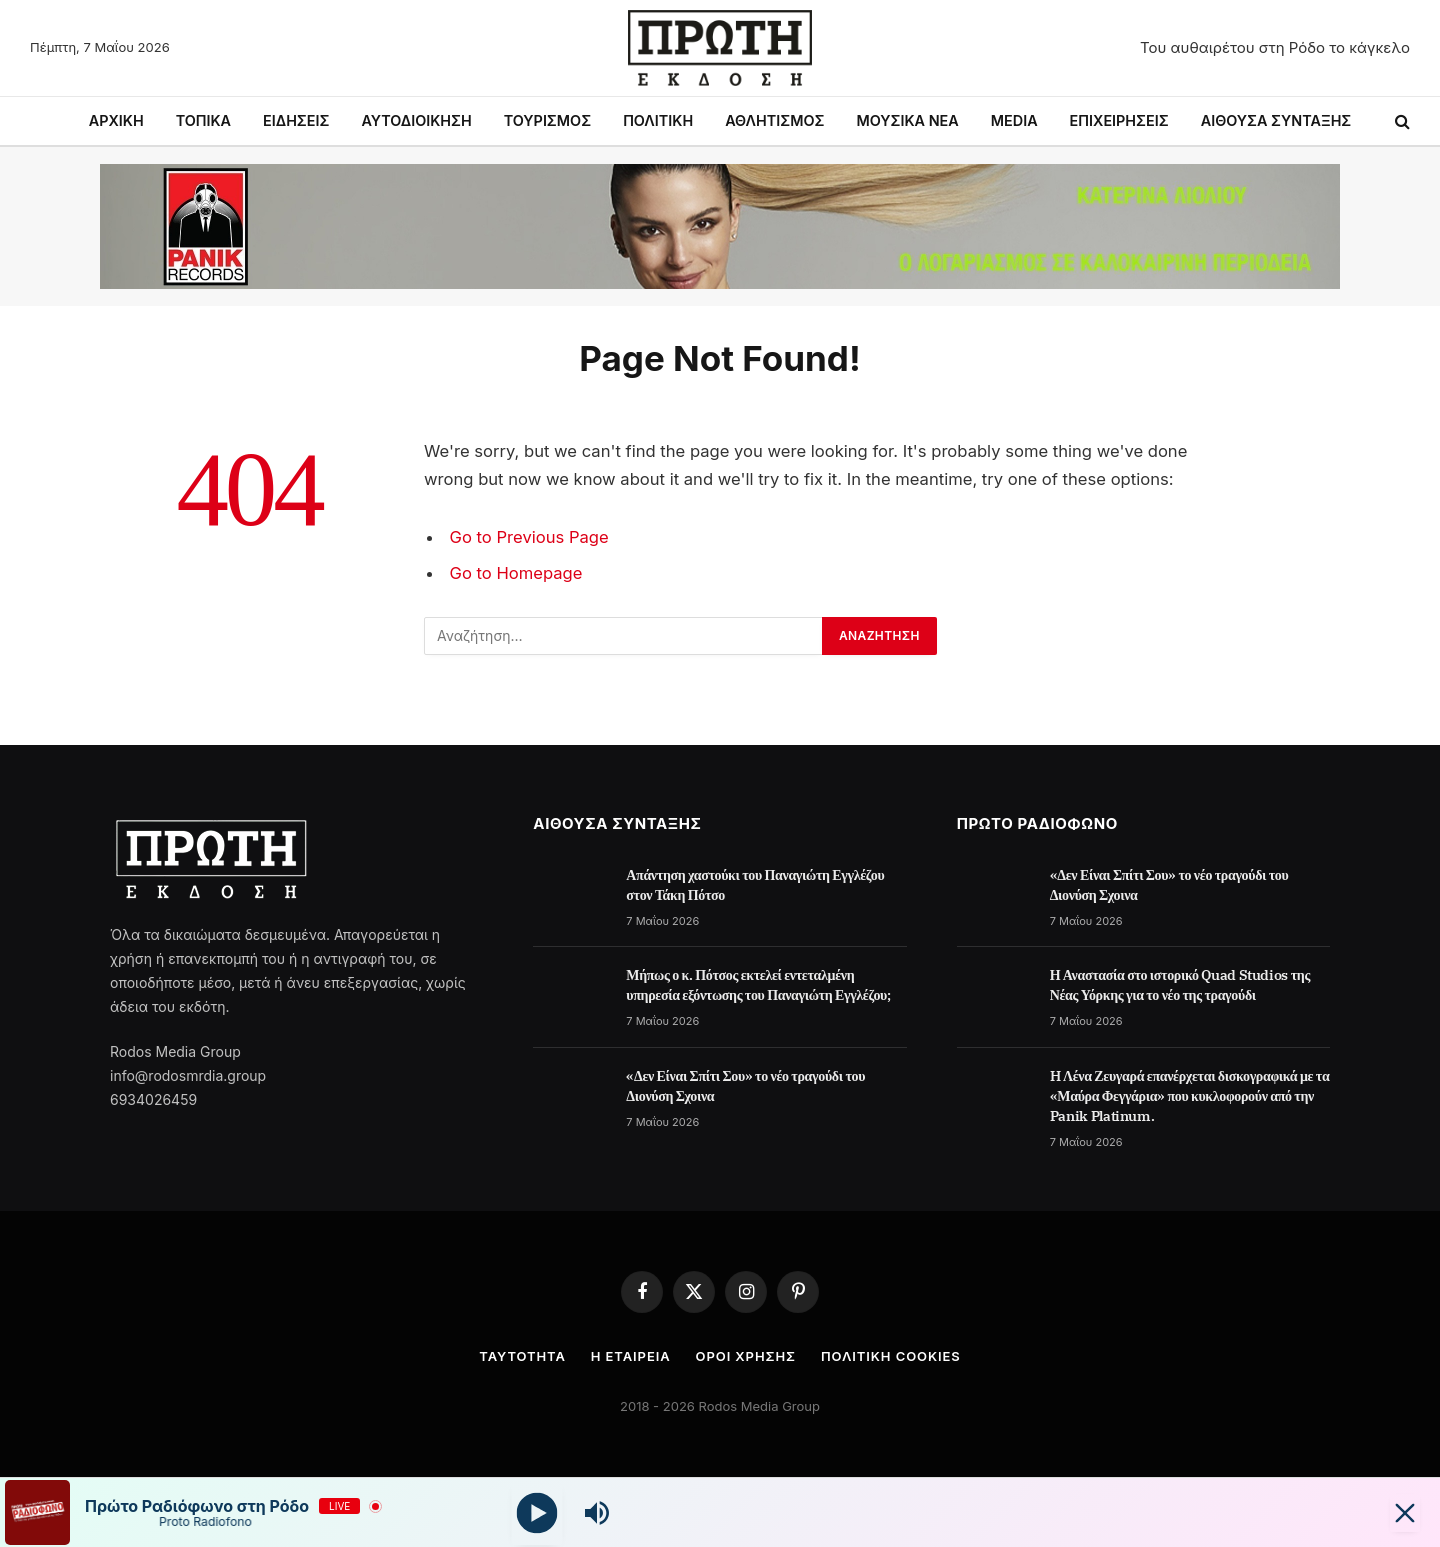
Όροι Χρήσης (746, 1356)
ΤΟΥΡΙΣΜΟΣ (547, 120)
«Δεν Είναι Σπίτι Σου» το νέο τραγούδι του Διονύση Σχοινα (745, 1086)
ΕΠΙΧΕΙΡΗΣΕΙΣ (1119, 120)
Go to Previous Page (529, 537)
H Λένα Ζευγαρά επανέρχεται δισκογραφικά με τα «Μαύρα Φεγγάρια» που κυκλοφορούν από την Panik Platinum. (1190, 1096)
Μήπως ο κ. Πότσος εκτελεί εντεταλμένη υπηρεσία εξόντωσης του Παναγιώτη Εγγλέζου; (758, 985)
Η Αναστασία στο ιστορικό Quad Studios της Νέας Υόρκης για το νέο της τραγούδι (1180, 985)
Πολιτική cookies (891, 1356)
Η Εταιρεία (631, 1356)
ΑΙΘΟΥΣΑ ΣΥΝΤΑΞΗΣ (1276, 120)
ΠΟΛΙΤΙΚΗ (658, 120)
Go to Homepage (516, 573)
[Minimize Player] (1405, 1513)
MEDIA (1014, 120)
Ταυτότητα (522, 1356)
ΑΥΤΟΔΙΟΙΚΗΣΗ (416, 120)
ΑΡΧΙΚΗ (116, 120)
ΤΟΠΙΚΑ (203, 120)
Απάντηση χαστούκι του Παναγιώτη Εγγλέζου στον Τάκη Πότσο (755, 885)
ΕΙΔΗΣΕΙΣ (296, 120)
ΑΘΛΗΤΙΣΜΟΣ (774, 120)
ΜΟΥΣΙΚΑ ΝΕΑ (907, 120)
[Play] (537, 1512)
